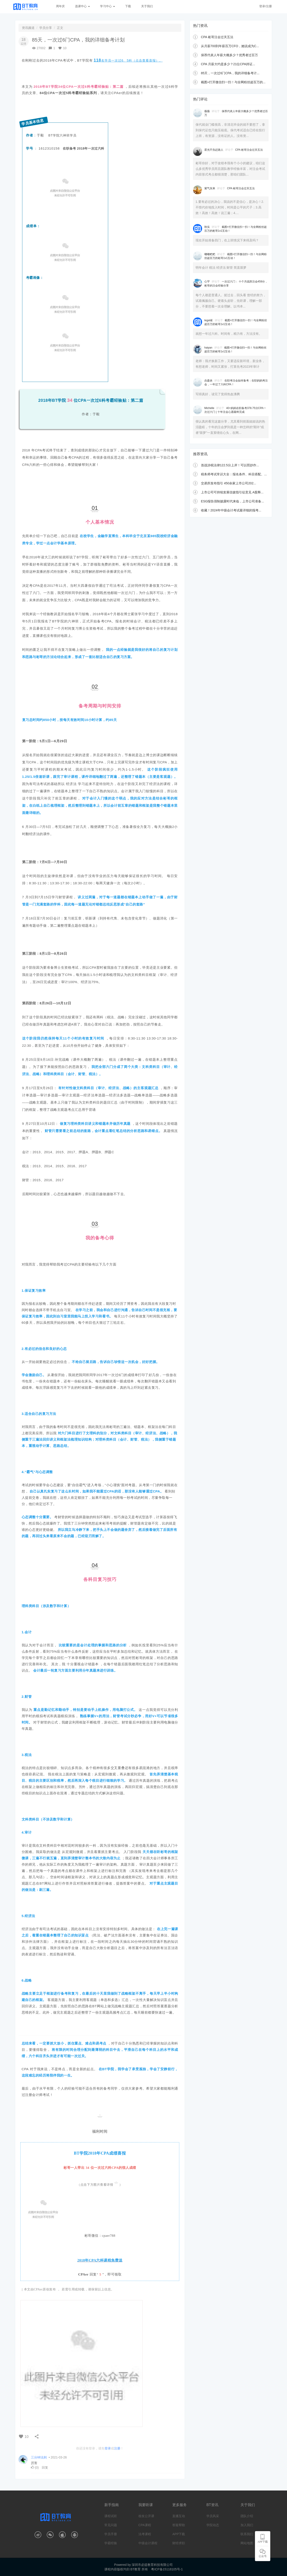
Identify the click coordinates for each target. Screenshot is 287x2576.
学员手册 (110, 2534)
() (35, 2467)
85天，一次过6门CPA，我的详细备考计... (230, 73)
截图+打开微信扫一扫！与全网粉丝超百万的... (233, 82)
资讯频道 (28, 28)
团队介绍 (246, 2516)
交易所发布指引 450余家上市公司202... (228, 483)
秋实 (207, 227)
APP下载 (178, 2534)
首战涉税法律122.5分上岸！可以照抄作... (230, 465)
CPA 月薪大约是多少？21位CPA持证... (228, 64)
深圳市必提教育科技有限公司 (152, 2565)
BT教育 (136, 2569)
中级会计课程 (147, 2543)
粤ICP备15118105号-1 (167, 2569)
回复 (45, 2467)
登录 (108, 2448)
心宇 (207, 281)
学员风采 (212, 2516)
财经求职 (178, 2543)
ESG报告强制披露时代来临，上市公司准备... (232, 501)
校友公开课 (146, 2516)
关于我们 (147, 6)
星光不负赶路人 (214, 149)
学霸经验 (110, 2543)
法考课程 (144, 2534)
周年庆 (60, 6)
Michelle (209, 408)
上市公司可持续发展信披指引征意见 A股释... (232, 492)
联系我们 (246, 2534)
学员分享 (45, 28)
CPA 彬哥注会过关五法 (217, 37)
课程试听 (110, 2516)
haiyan (208, 347)
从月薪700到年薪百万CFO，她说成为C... (230, 46)
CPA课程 (144, 2525)
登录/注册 (265, 6)
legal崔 (209, 320)
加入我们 (246, 2525)
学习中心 (107, 6)
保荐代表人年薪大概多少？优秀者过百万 (229, 55)
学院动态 (212, 2525)
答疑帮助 (178, 2525)
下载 (128, 6)
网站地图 (246, 2543)
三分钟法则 (39, 2457)
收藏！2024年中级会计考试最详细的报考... (231, 510)
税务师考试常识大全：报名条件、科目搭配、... (234, 474)
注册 (117, 2448)
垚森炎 (208, 380)
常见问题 (110, 2525)
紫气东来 (210, 188)
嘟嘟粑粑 (210, 254)
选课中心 (82, 6)
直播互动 (178, 2516)
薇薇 (207, 111)
